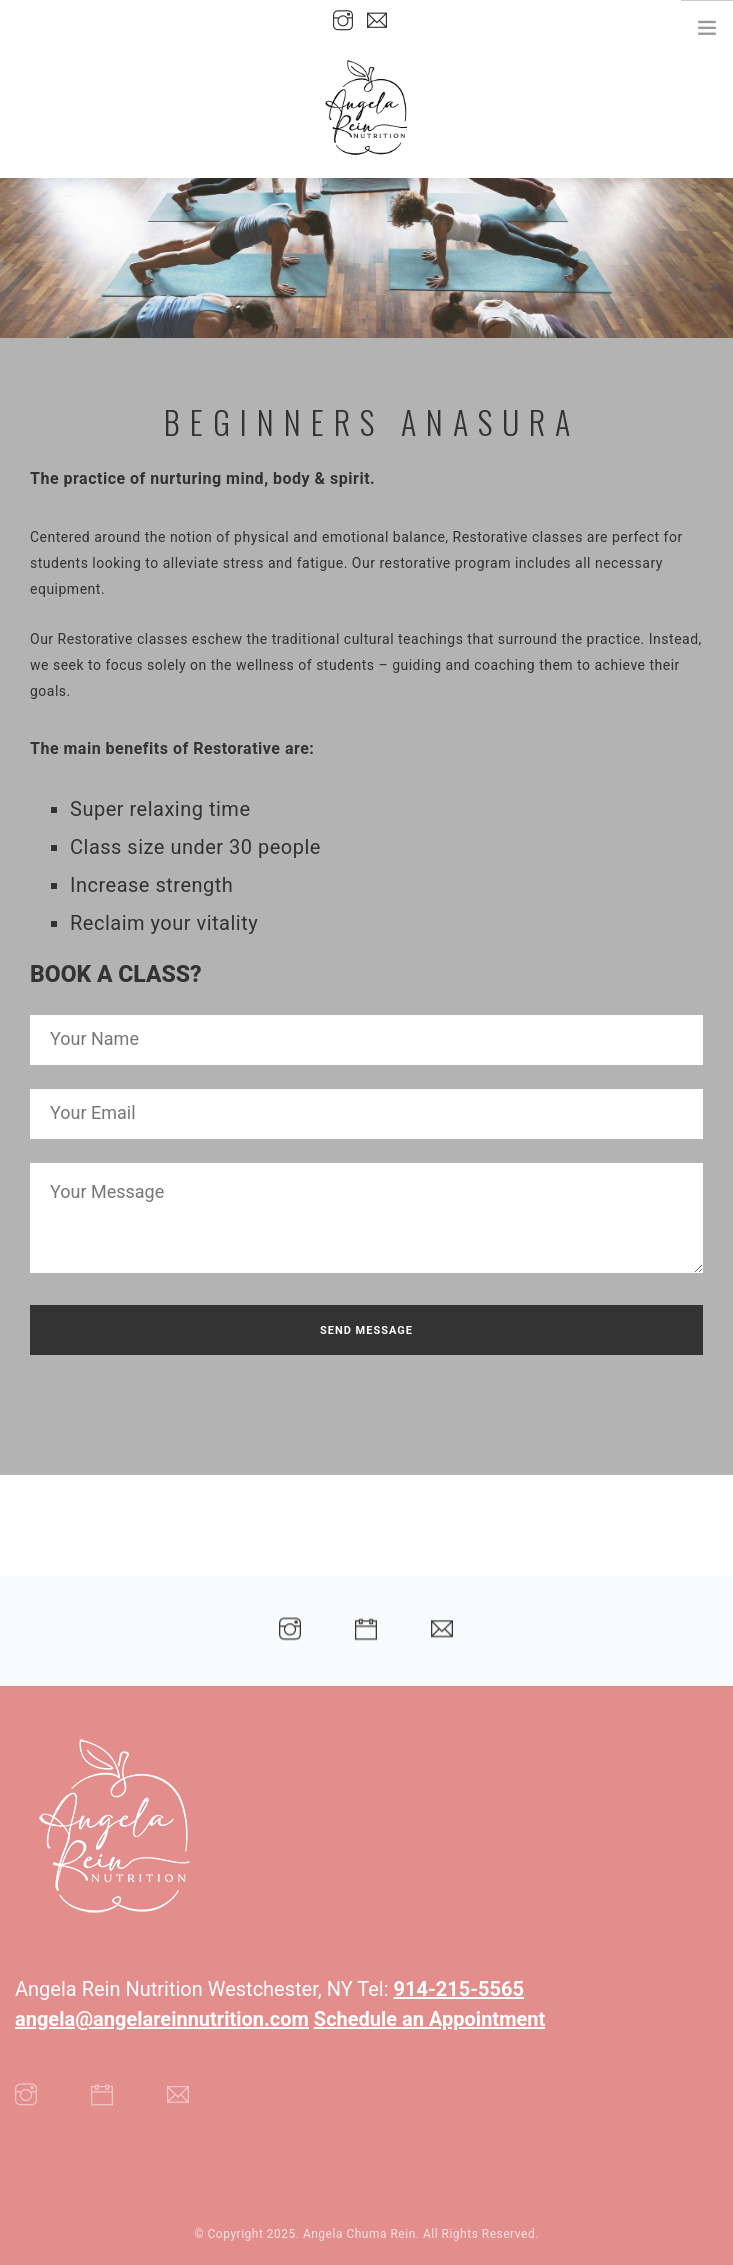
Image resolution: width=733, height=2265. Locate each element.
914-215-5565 (459, 1989)
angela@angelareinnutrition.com (162, 2019)
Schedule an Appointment (429, 2019)
